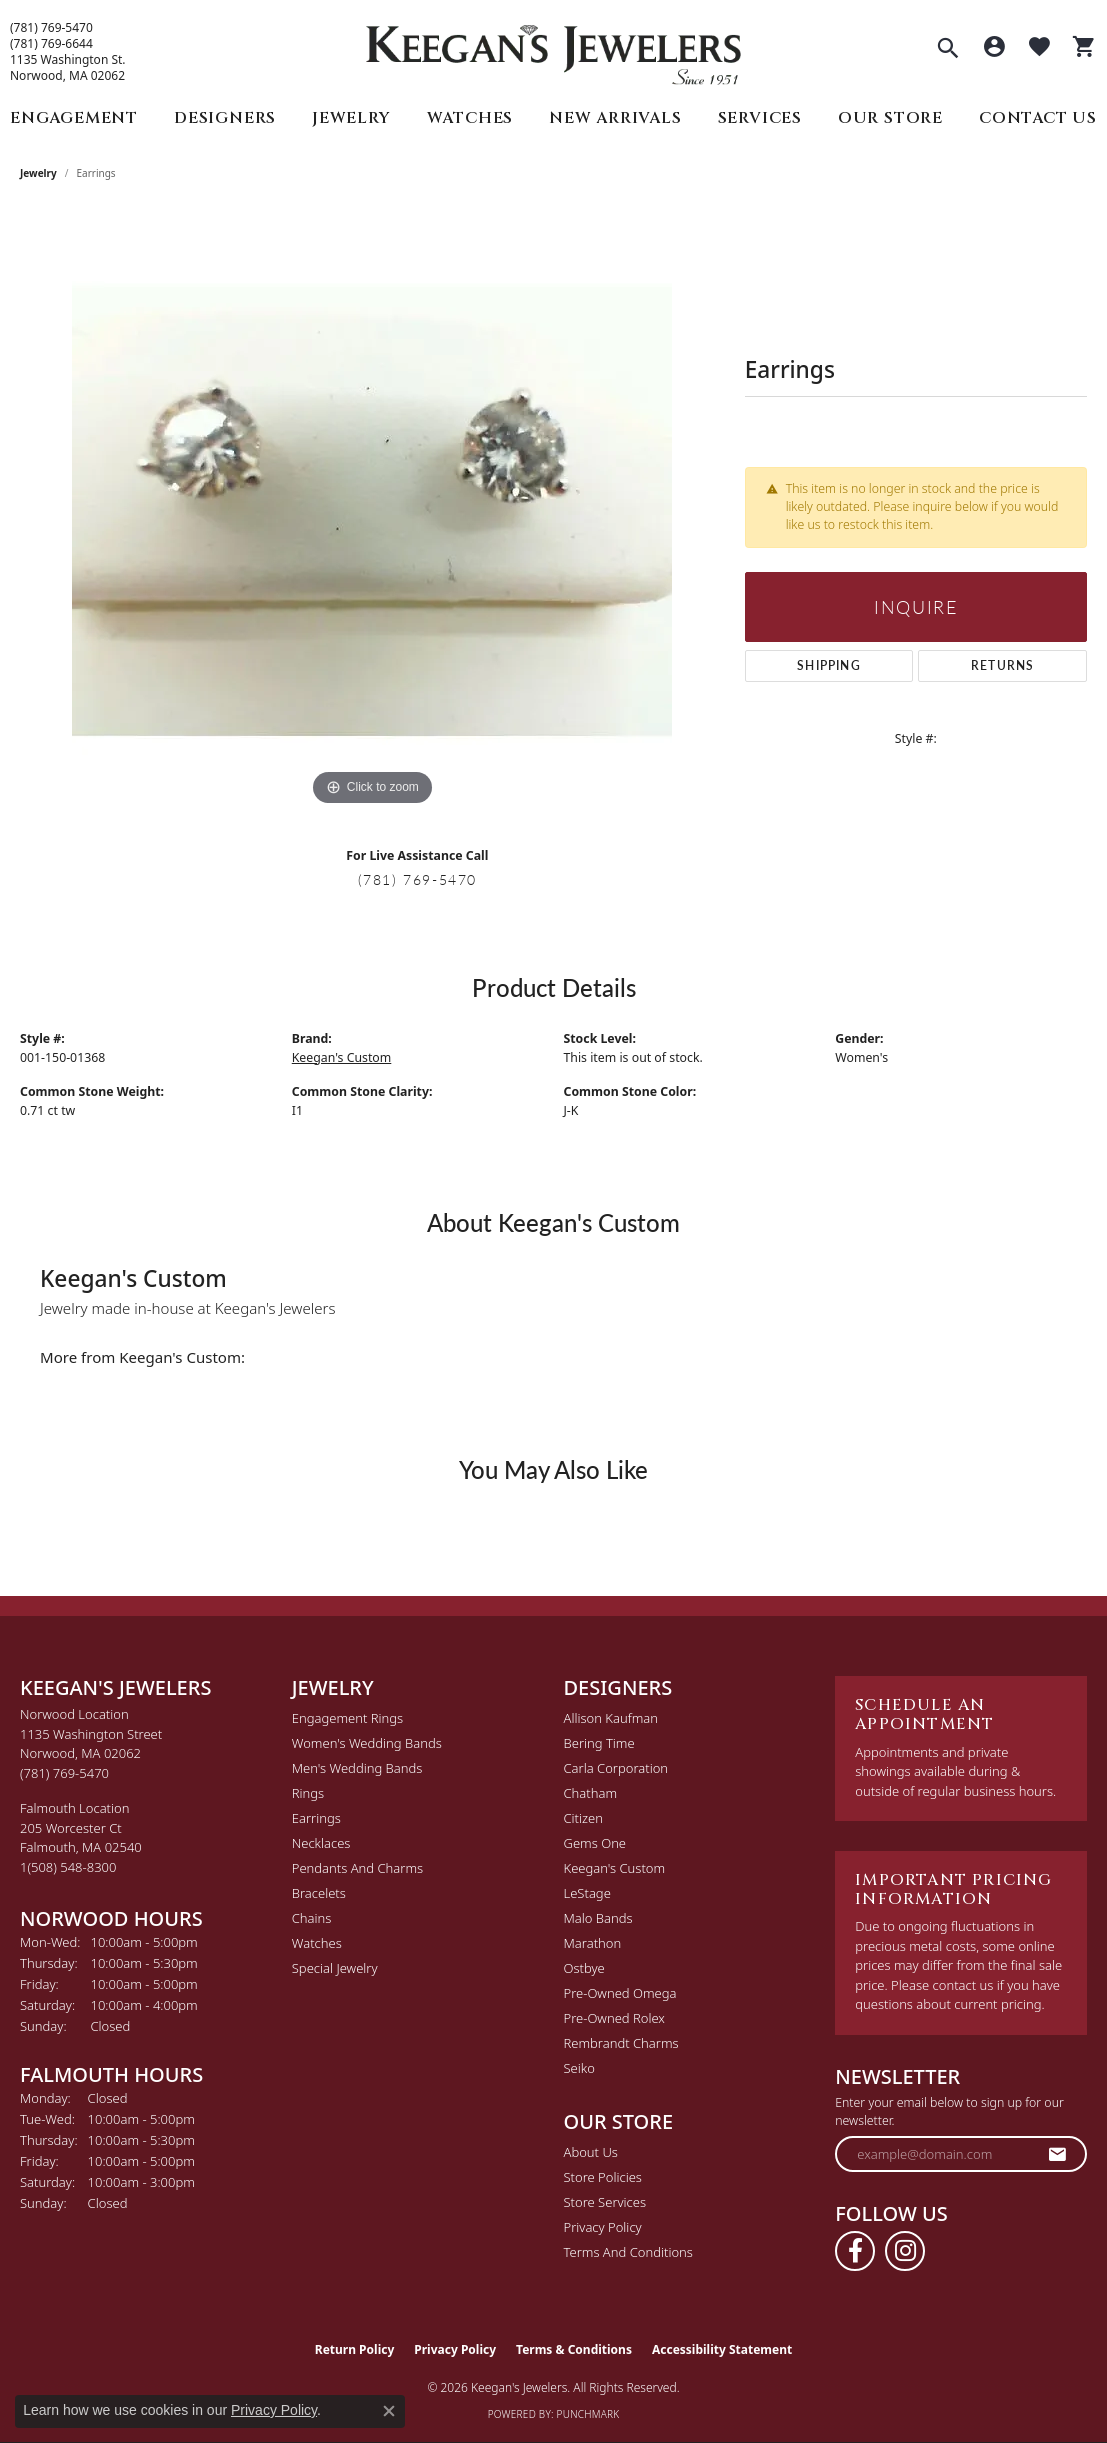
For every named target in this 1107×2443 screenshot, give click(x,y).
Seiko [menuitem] (579, 2068)
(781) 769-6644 (51, 44)
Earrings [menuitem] (316, 1818)
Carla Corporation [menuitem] (616, 1768)
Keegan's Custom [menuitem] (615, 1868)
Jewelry (351, 118)
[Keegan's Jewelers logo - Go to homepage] (553, 49)
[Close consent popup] (389, 2411)
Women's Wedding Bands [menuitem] (367, 1743)
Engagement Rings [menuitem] (347, 1718)
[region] (372, 511)
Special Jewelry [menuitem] (335, 1968)
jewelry (38, 173)
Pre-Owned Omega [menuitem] (620, 1993)
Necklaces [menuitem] (321, 1843)
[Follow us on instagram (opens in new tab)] (905, 2251)
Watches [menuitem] (317, 1943)
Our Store (890, 118)
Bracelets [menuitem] (319, 1893)
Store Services (605, 2202)
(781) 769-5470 (51, 28)
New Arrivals (615, 118)
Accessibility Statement (722, 2349)
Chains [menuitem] (312, 1918)
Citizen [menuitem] (583, 1818)
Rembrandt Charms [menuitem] (621, 2043)
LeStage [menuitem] (587, 1893)
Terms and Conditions (628, 2252)
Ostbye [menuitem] (584, 1968)
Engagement (74, 118)
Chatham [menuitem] (591, 1793)
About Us (591, 2152)
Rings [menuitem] (308, 1793)
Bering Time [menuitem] (599, 1743)
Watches (470, 118)
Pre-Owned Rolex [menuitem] (614, 2018)
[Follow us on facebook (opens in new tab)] (855, 2251)
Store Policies (603, 2177)
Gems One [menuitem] (595, 1843)
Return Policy (355, 2349)
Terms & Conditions (574, 2349)
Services (760, 118)
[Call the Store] (64, 1773)
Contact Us (1038, 118)
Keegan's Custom (342, 1057)
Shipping (829, 665)
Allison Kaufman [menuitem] (611, 1718)
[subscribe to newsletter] (1058, 2154)
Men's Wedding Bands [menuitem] (357, 1768)
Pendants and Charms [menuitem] (357, 1868)
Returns (1002, 665)
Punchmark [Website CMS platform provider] (588, 2414)
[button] (948, 50)
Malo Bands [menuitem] (598, 1918)
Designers (225, 118)
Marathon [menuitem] (593, 1943)
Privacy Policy (603, 2227)
